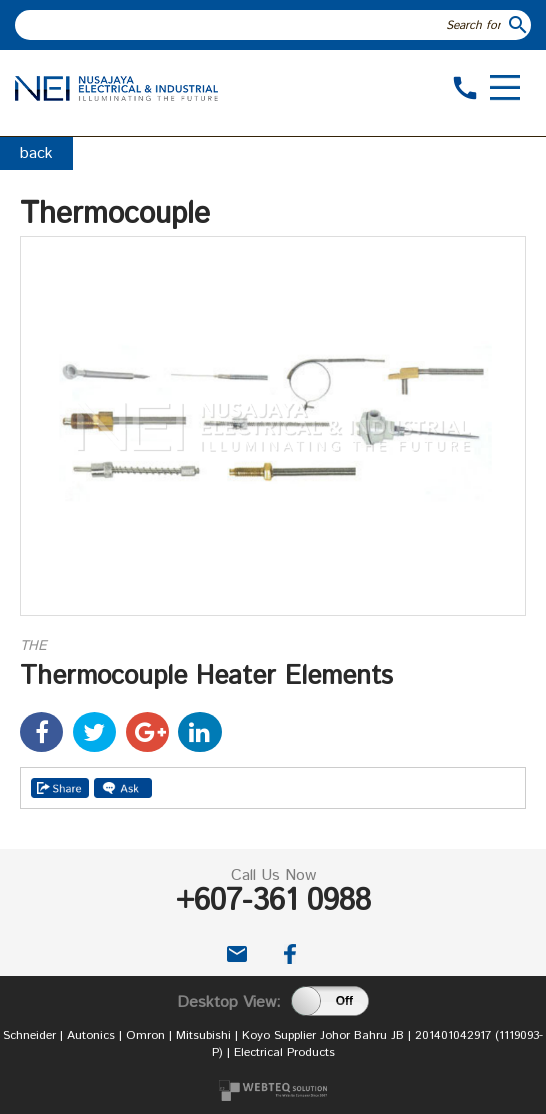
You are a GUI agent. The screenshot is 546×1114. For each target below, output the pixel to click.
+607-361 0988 (273, 901)
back (36, 153)
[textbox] (260, 25)
